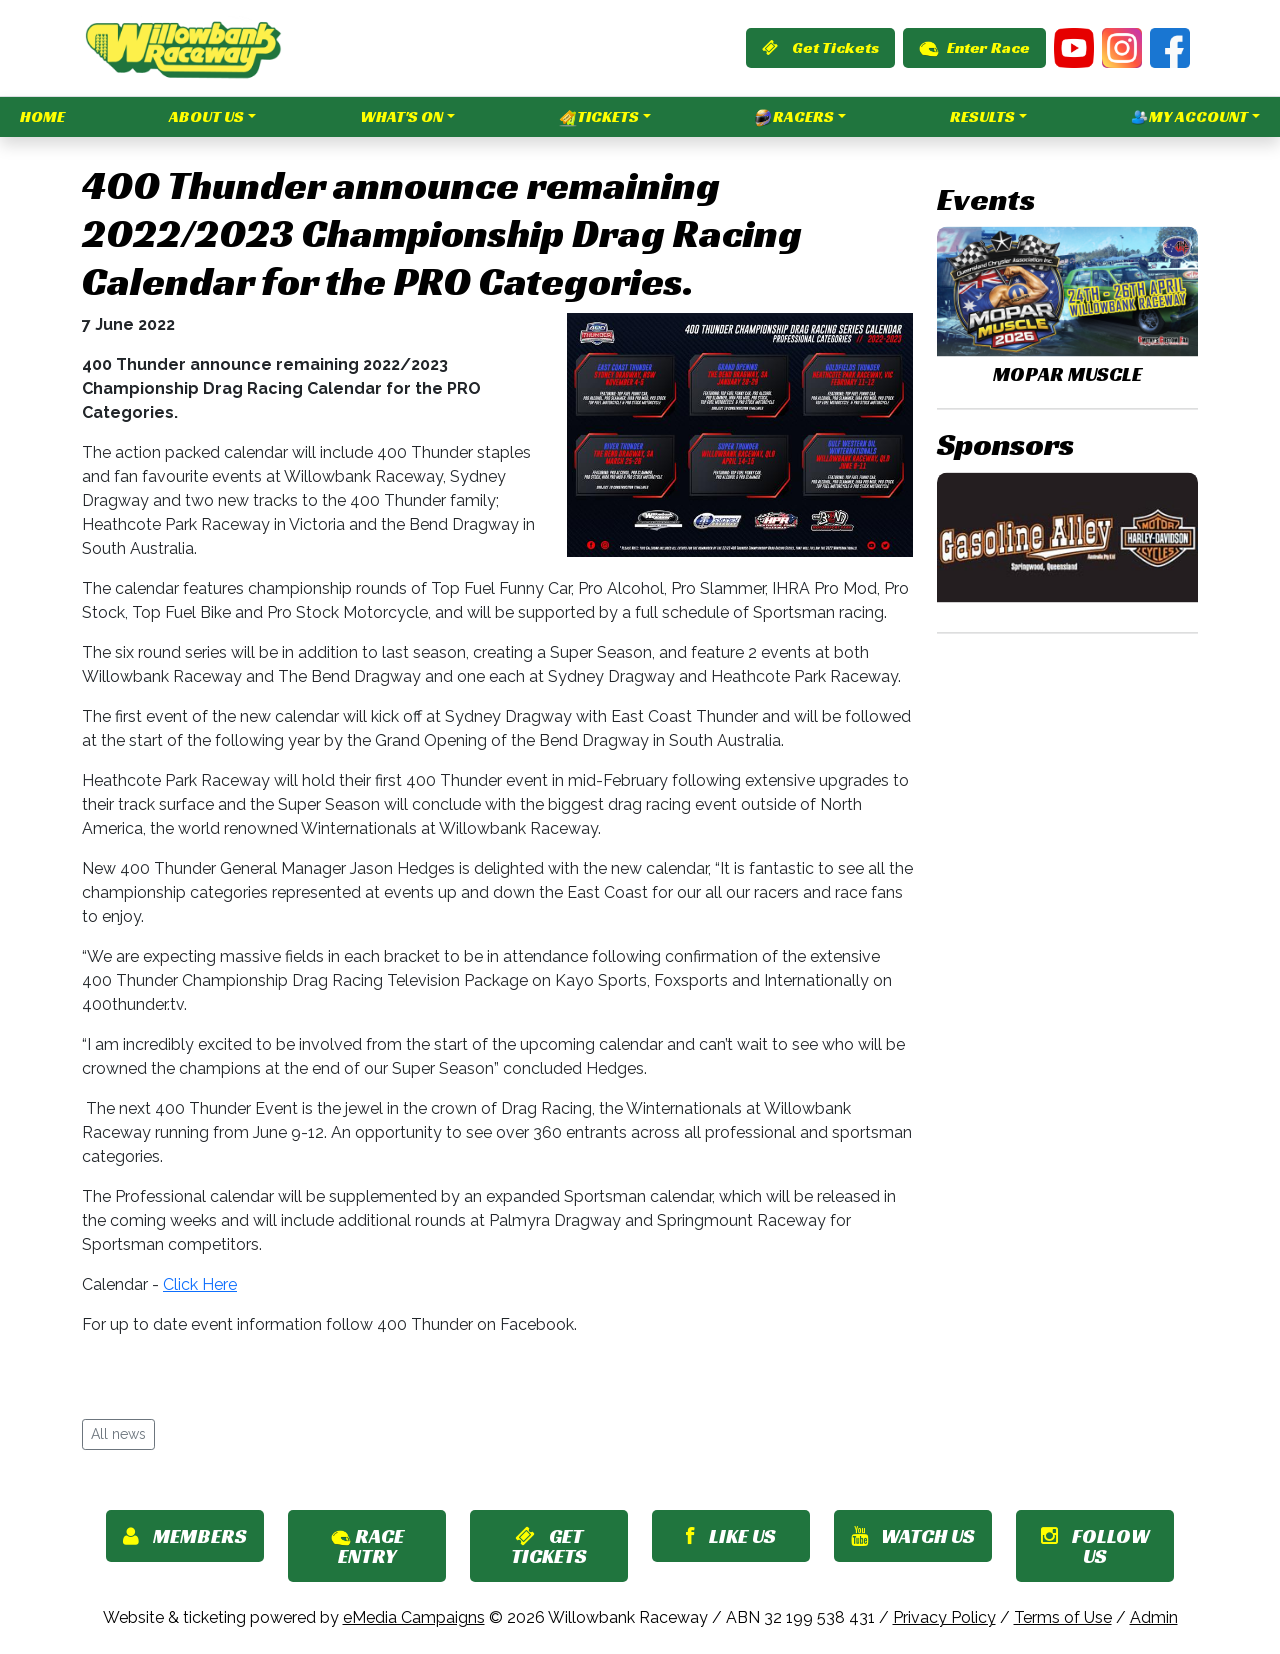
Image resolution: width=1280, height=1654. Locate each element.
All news (118, 1434)
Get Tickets (820, 47)
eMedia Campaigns (414, 1617)
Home (42, 116)
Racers (794, 117)
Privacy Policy (944, 1617)
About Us (206, 116)
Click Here (200, 1284)
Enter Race (974, 47)
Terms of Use (1063, 1617)
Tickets (599, 117)
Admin (1154, 1617)
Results (982, 116)
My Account (1189, 117)
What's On (401, 116)
